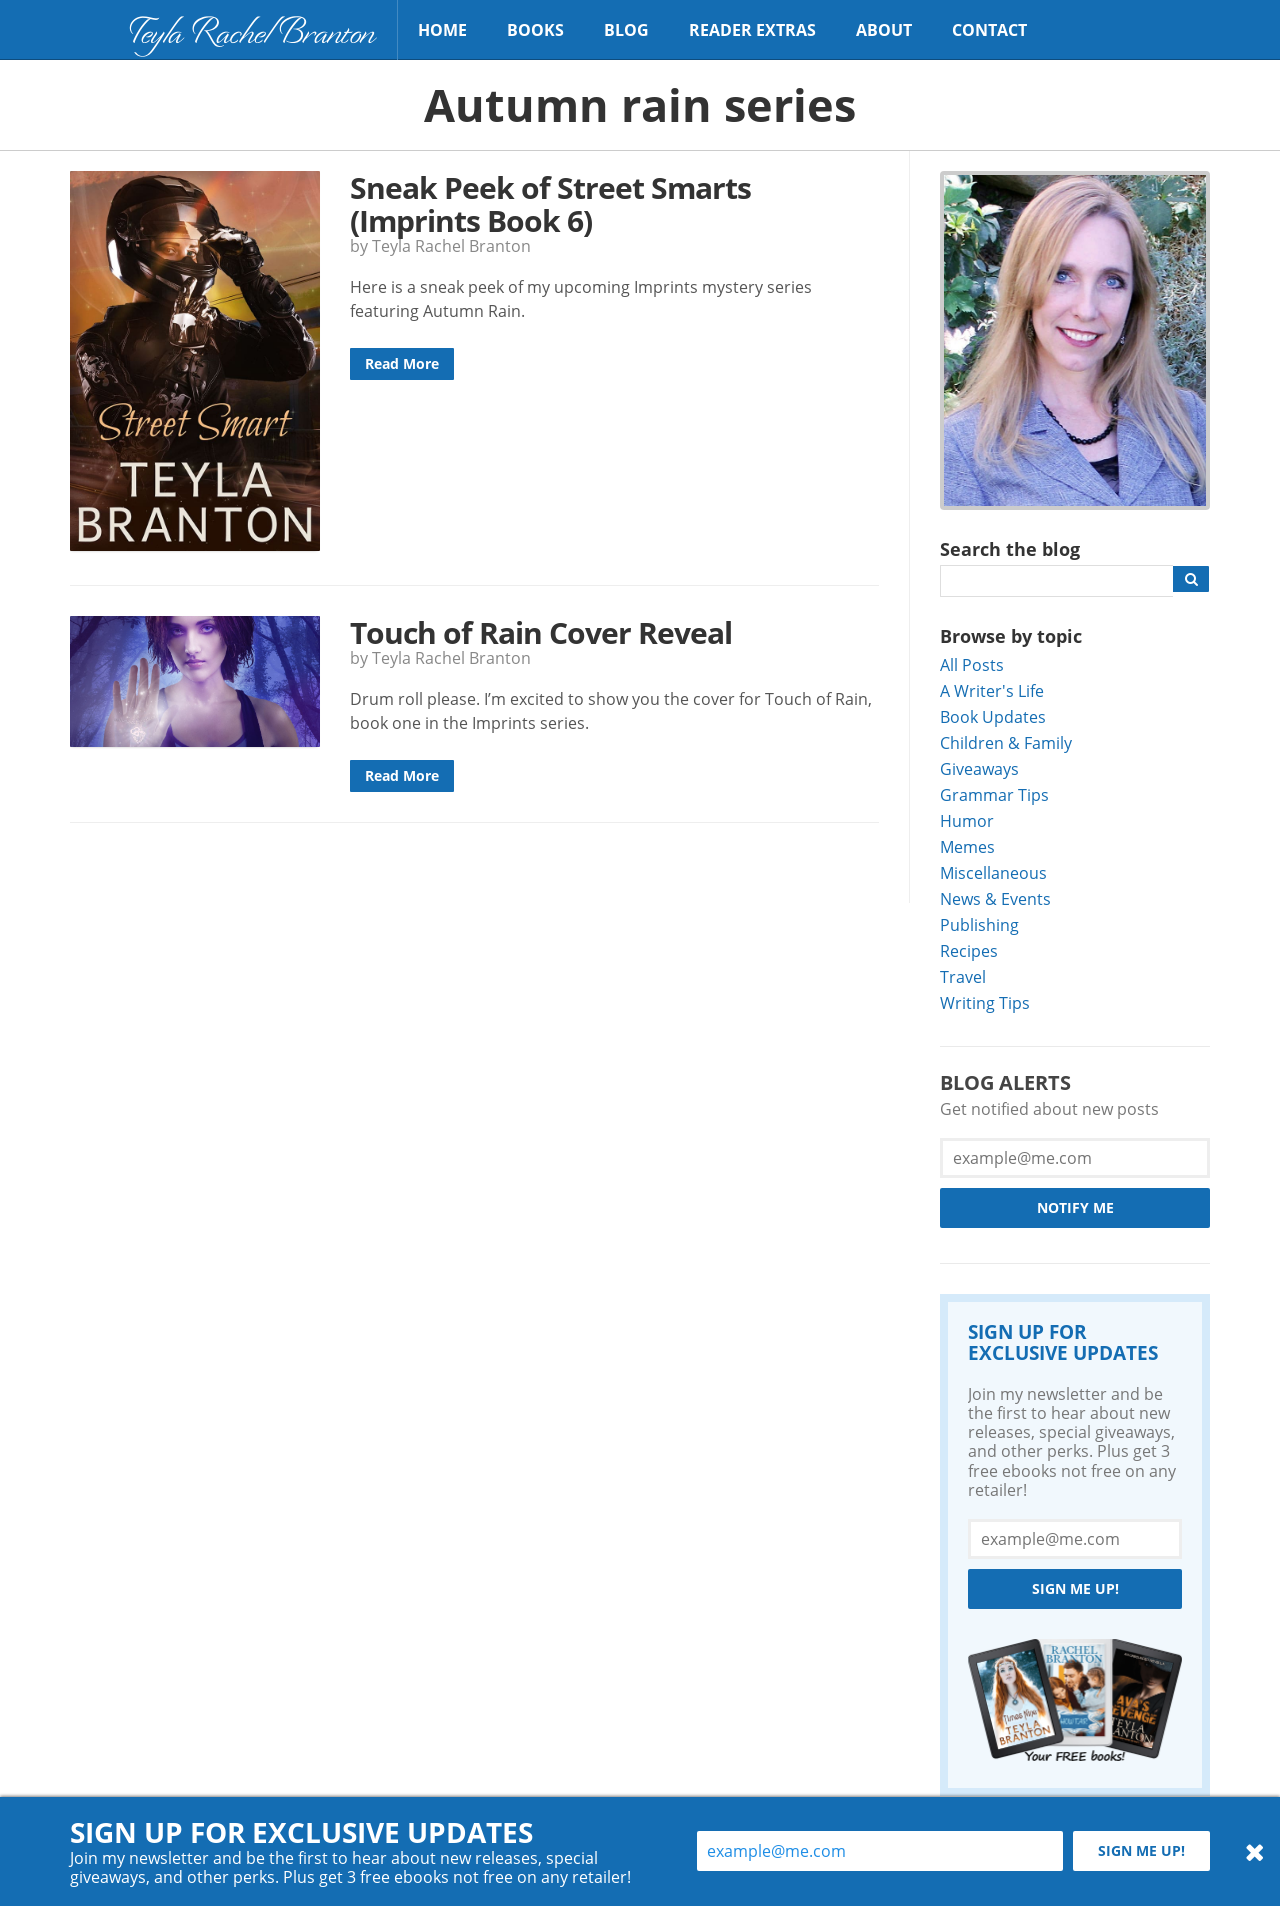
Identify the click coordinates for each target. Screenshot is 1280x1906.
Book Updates (993, 716)
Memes (967, 846)
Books (535, 30)
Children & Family (1006, 742)
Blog (626, 30)
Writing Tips (985, 1002)
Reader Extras (752, 30)
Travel (963, 976)
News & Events (995, 898)
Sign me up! (1075, 1588)
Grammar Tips (994, 794)
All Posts (972, 664)
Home (442, 30)
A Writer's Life (992, 690)
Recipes (969, 950)
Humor (967, 820)
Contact (989, 30)
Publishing (979, 924)
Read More (402, 363)
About (884, 30)
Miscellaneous (993, 872)
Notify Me (1075, 1207)
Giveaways (979, 768)
